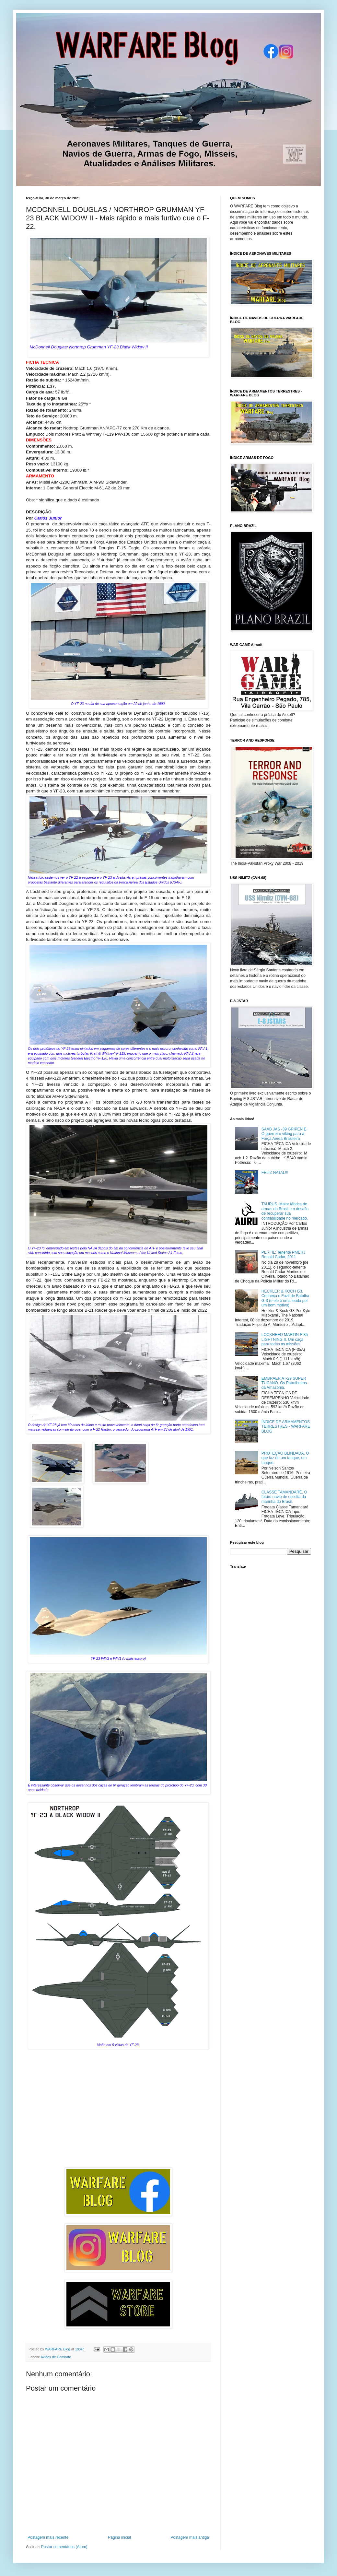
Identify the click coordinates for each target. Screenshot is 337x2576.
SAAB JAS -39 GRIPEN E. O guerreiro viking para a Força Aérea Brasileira (284, 1134)
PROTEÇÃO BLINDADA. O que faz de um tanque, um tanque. (285, 1458)
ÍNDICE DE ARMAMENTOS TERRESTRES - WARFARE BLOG (285, 1427)
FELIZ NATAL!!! (274, 1172)
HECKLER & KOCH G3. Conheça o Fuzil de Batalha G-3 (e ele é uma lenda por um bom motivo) (285, 1298)
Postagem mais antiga (189, 2537)
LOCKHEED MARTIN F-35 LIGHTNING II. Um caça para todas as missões (284, 1339)
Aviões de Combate (56, 2357)
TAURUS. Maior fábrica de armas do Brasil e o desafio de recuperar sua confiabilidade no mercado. (284, 1211)
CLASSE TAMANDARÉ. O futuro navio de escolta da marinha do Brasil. (284, 1497)
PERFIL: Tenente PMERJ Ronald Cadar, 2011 (283, 1254)
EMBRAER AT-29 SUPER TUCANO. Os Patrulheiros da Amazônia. (284, 1383)
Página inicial (119, 2537)
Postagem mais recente (48, 2537)
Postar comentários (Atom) (64, 2547)
